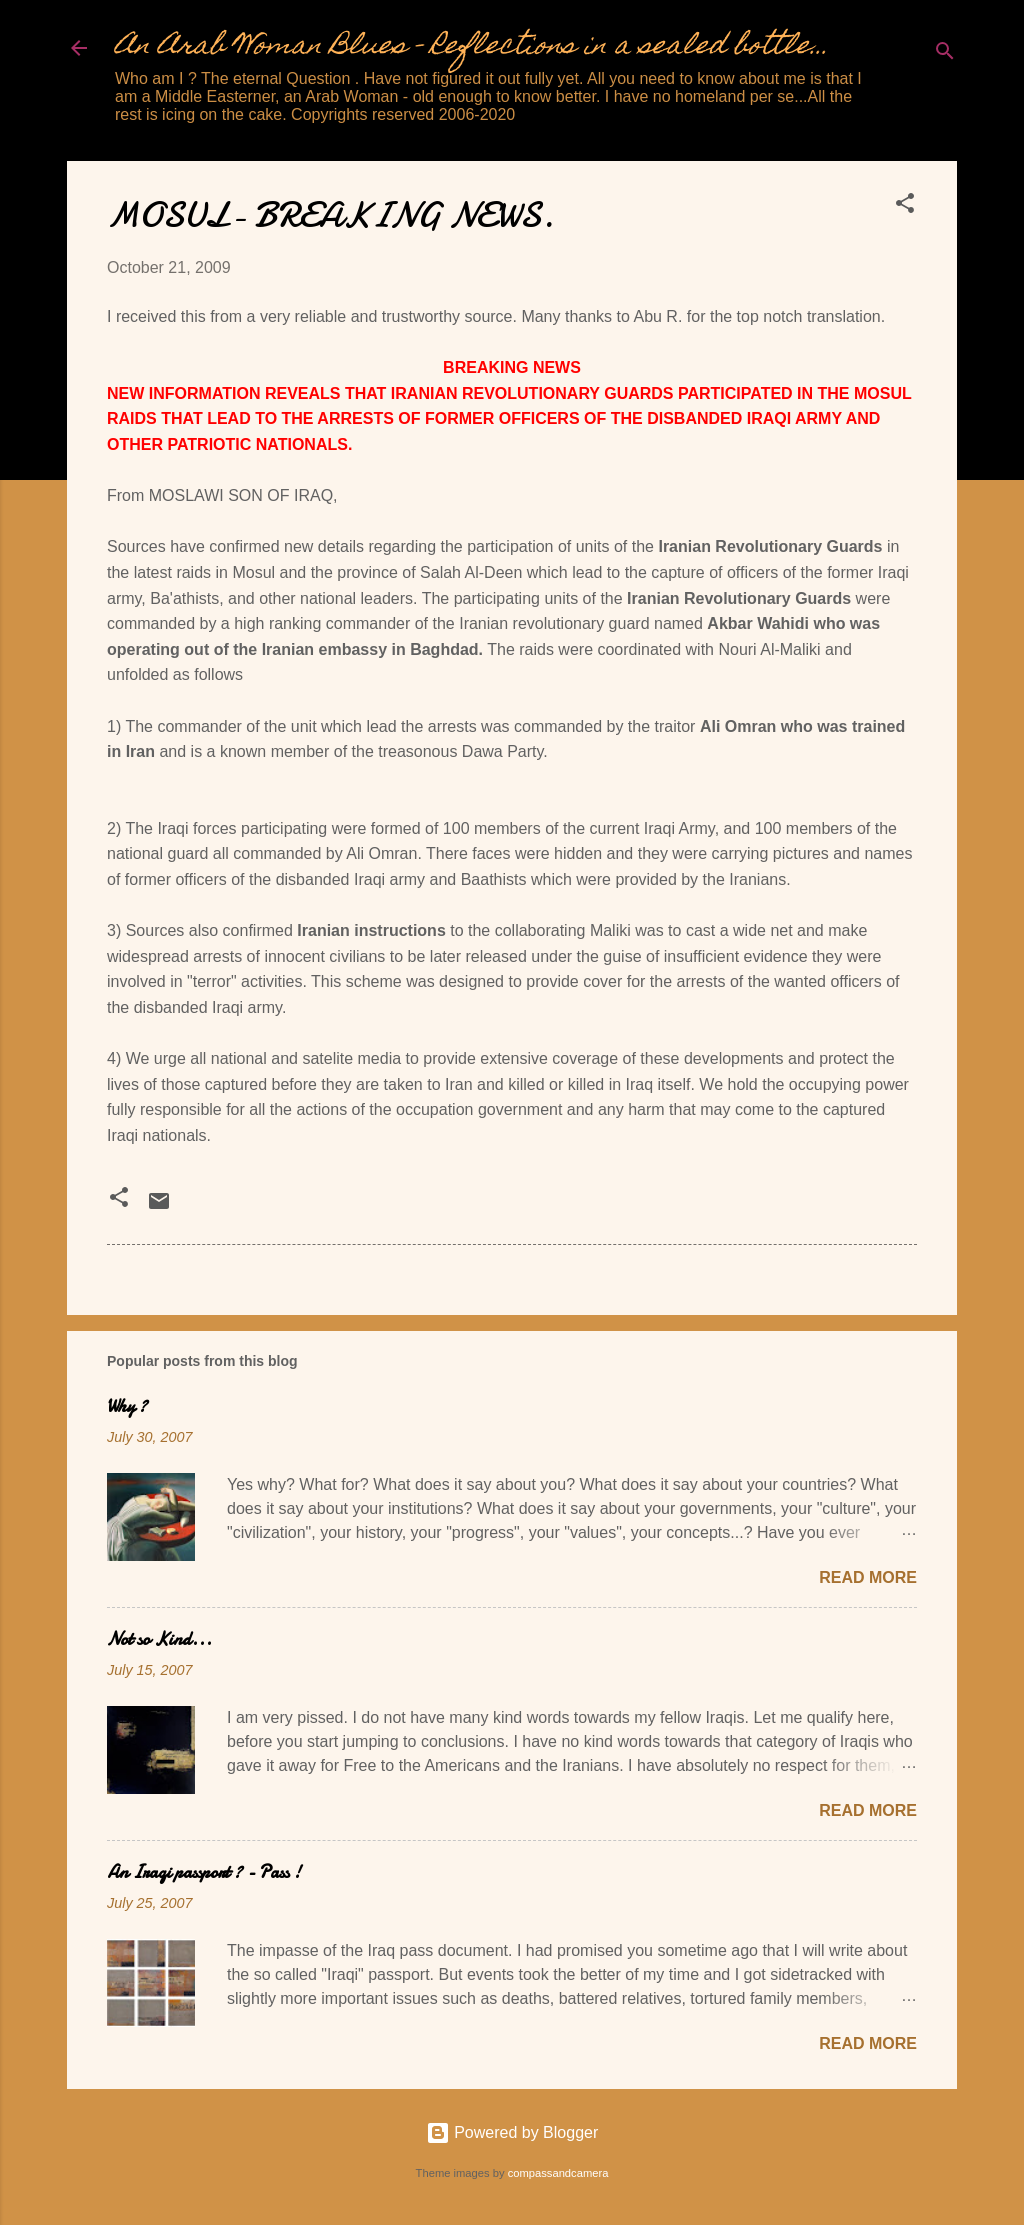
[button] (905, 206)
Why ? (127, 1406)
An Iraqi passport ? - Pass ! (204, 1872)
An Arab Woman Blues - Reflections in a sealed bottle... (472, 47)
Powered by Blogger (512, 2132)
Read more (868, 1577)
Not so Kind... (159, 1639)
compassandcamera (558, 2173)
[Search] (945, 54)
